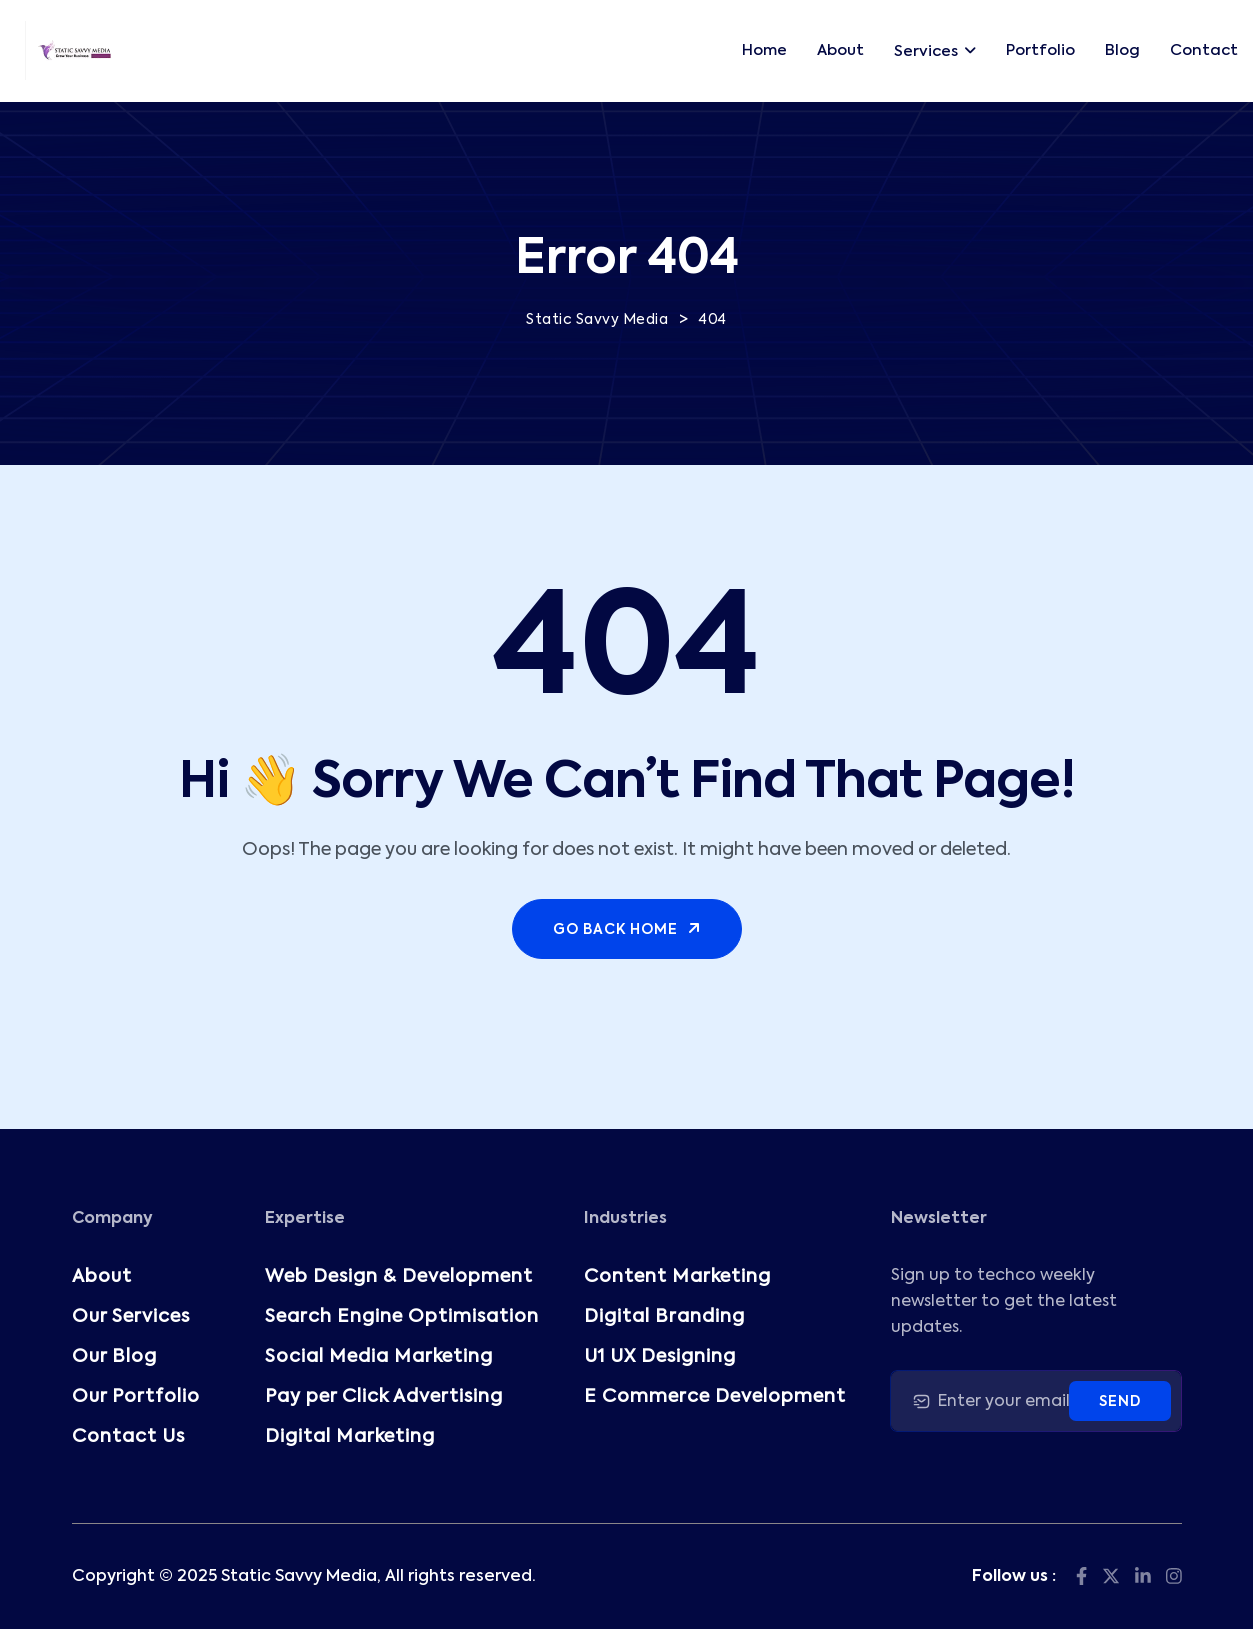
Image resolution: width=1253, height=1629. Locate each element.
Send (1120, 1402)
